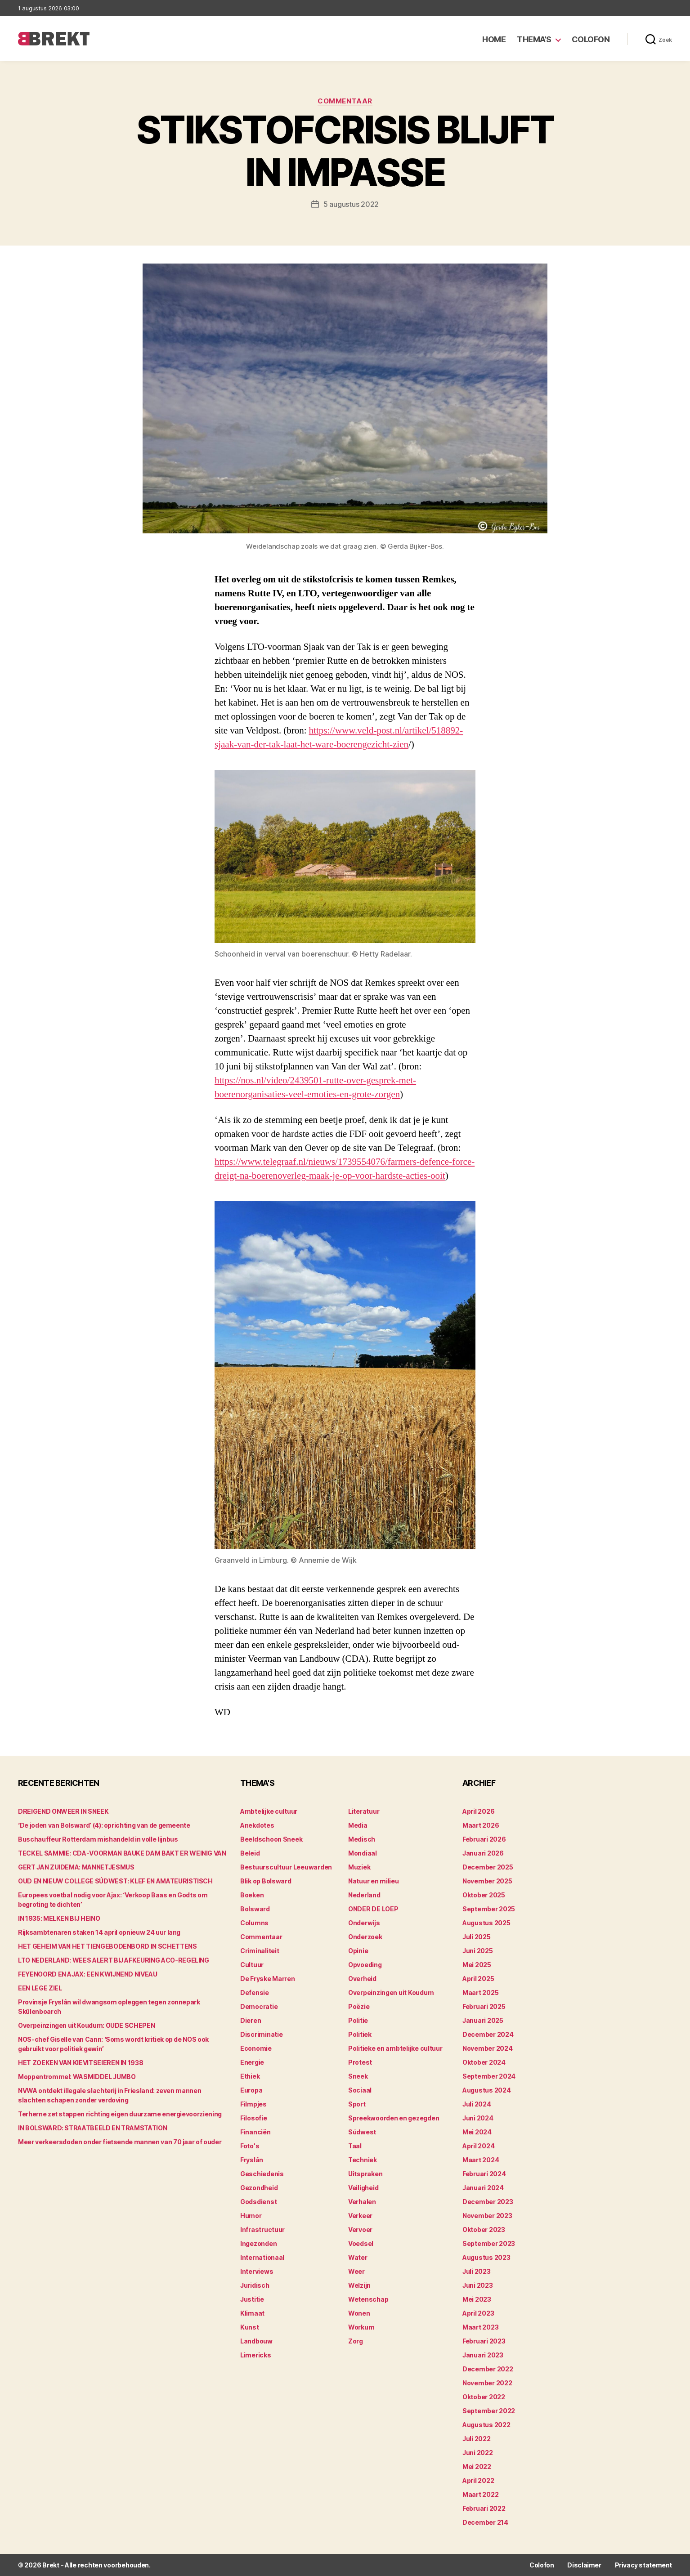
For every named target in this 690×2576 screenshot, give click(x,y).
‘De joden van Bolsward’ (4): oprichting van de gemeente (104, 1825)
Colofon (591, 39)
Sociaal (360, 2090)
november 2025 (487, 1881)
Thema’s (534, 39)
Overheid (362, 1978)
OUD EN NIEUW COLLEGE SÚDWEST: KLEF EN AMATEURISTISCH (115, 1881)
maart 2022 (480, 2494)
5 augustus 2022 (351, 204)
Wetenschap (368, 2299)
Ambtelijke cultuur (268, 1811)
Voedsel (360, 2243)
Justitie (252, 2299)
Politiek (360, 2034)
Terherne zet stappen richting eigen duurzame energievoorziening (120, 2114)
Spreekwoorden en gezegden (393, 2118)
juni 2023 (477, 2285)
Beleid (250, 1853)
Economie (256, 2048)
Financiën (255, 2132)
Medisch (361, 1839)
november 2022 (487, 2383)
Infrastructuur (262, 2229)
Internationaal (262, 2257)
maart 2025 (480, 1992)
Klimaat (252, 2313)
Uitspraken (365, 2174)
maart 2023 (480, 2327)
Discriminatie (261, 2034)
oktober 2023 (483, 2229)
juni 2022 (477, 2452)
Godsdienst (258, 2201)
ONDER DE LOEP (373, 1909)
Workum (361, 2327)
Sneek (358, 2076)
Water (357, 2257)
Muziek (359, 1867)
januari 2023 (482, 2355)
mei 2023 (476, 2299)
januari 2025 (482, 2020)
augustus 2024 (486, 2090)
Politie (358, 2020)
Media (357, 1825)
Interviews (256, 2271)
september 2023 (488, 2243)
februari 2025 (484, 2006)
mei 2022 (476, 2466)
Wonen (359, 2313)
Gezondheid (259, 2187)
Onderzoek (365, 1937)
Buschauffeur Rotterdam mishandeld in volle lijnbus (98, 1839)
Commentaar (345, 101)
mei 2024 (477, 2132)
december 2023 (487, 2201)
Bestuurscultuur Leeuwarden (286, 1867)
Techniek (362, 2160)
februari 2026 (484, 1839)
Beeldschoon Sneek (271, 1839)
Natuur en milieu (373, 1881)
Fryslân (251, 2160)
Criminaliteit (259, 1950)
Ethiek (250, 2076)
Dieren (250, 2020)
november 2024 (487, 2048)
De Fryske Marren (267, 1978)
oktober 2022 (483, 2397)
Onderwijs (364, 1923)
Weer (356, 2271)
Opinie (358, 1950)
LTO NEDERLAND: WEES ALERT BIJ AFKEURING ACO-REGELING (113, 1960)
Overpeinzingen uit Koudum (391, 1992)
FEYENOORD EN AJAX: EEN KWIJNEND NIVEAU (87, 1974)
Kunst (249, 2327)
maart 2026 (480, 1825)
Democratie (259, 2006)
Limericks (255, 2355)
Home (494, 39)
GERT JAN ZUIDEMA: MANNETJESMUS (76, 1867)
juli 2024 (476, 2104)
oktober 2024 (484, 2062)
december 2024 (488, 2034)
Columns (254, 1923)
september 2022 (488, 2411)
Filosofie (253, 2118)
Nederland (364, 1895)
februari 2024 (484, 2174)
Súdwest (362, 2132)
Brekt (50, 2565)
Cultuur (252, 1964)
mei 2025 (476, 1964)
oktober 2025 (483, 1895)
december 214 (485, 2522)
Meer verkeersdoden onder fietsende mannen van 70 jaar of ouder (119, 2142)
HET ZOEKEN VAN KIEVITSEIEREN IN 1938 (80, 2062)
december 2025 (487, 1867)
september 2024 (488, 2076)
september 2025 (488, 1909)
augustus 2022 (486, 2424)
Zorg (355, 2341)
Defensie (254, 1992)
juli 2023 (476, 2271)
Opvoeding (365, 1964)
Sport (357, 2104)
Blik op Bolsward (265, 1881)
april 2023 (478, 2313)
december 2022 (487, 2369)
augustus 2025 (486, 1923)
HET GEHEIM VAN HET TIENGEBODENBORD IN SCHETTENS (107, 1946)
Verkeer (360, 2215)
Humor (251, 2215)
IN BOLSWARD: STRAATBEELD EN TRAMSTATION (92, 2128)
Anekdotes (257, 1825)
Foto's (249, 2146)
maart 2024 (480, 2160)
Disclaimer (584, 2565)
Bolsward (255, 1909)
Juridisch (254, 2285)
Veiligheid (363, 2187)
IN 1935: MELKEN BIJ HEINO (59, 1918)
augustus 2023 (486, 2257)
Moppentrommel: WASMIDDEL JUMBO (77, 2076)
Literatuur (363, 1811)
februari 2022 (484, 2508)
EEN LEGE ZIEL (40, 1988)
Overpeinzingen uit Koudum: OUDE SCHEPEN (86, 2025)
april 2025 (478, 1978)
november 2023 (487, 2215)
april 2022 (478, 2480)
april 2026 (478, 1811)
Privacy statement (643, 2565)
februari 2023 (484, 2341)
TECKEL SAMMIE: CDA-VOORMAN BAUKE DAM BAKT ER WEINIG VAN (122, 1853)
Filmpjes (253, 2104)
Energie (252, 2062)
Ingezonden (258, 2243)
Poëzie (358, 2006)
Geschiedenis (262, 2174)
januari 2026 (483, 1853)
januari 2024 (483, 2187)
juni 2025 (477, 1950)
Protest (360, 2062)
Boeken (252, 1895)
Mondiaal (362, 1853)
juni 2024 (477, 2118)
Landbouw (256, 2341)
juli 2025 (476, 1937)
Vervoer (360, 2229)
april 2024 (478, 2146)
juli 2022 (476, 2438)
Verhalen (362, 2201)
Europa (251, 2090)
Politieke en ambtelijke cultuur (395, 2048)
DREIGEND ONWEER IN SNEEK (63, 1811)
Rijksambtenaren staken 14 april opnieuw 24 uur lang (99, 1932)
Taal (355, 2146)
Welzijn (359, 2285)
